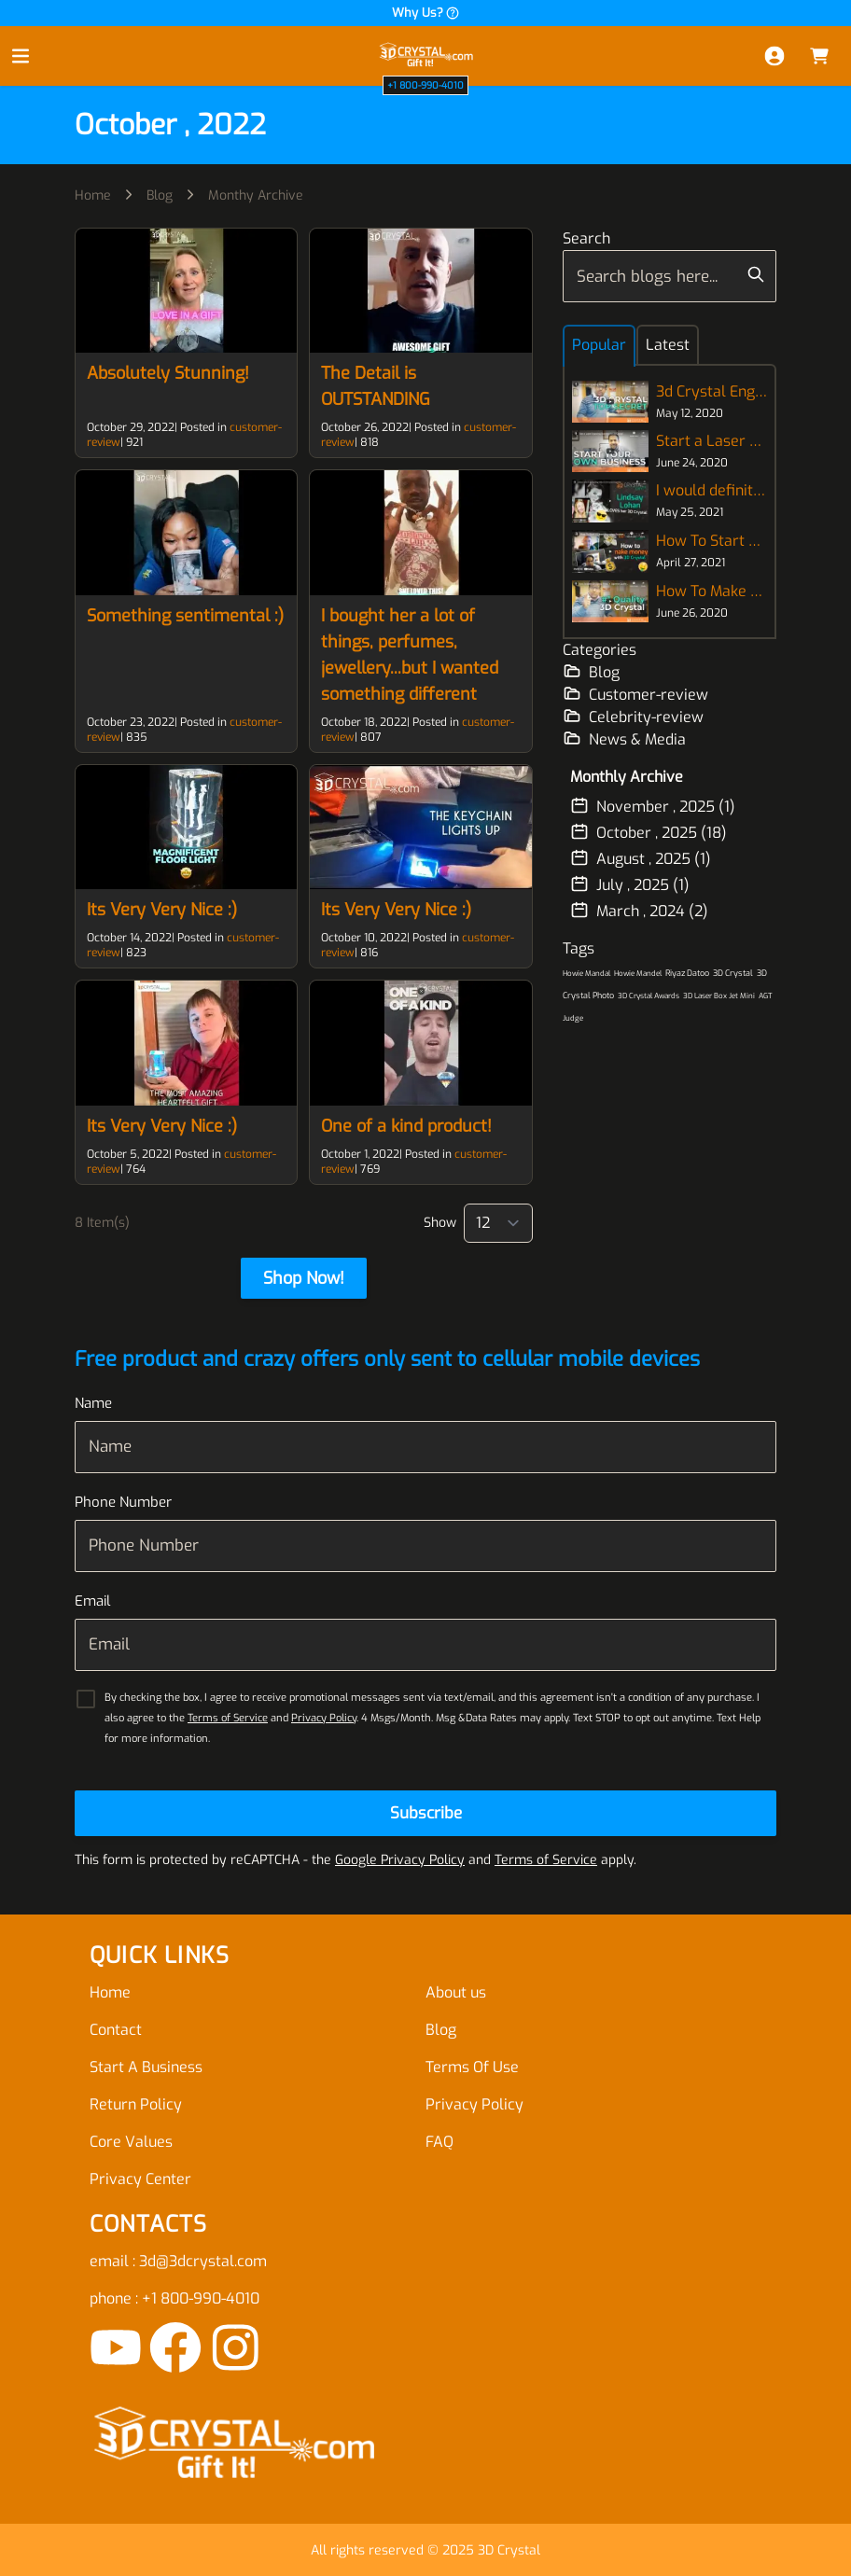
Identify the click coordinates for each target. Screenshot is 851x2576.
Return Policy (136, 2104)
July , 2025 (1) (630, 884)
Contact (116, 2030)
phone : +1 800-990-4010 (174, 2298)
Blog (159, 195)
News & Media (624, 739)
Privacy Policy (323, 1718)
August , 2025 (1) (640, 858)
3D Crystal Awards (648, 996)
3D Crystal (733, 973)
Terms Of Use (472, 2067)
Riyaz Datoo (687, 973)
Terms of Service (228, 1718)
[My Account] (774, 56)
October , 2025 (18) (648, 832)
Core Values (131, 2141)
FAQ (439, 2141)
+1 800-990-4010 (425, 85)
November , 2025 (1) (652, 806)
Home (93, 195)
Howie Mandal (586, 973)
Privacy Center (140, 2179)
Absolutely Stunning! (168, 373)
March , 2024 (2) (639, 910)
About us (456, 1992)
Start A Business (146, 2067)
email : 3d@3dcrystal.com (178, 2261)
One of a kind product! (406, 1126)
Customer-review (635, 694)
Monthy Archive (255, 195)
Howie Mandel (638, 973)
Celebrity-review (633, 716)
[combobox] (669, 276)
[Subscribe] (425, 1813)
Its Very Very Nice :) (162, 909)
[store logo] (425, 56)
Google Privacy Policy (400, 1860)
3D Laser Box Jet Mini (719, 996)
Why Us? (426, 13)
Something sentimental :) (185, 616)
